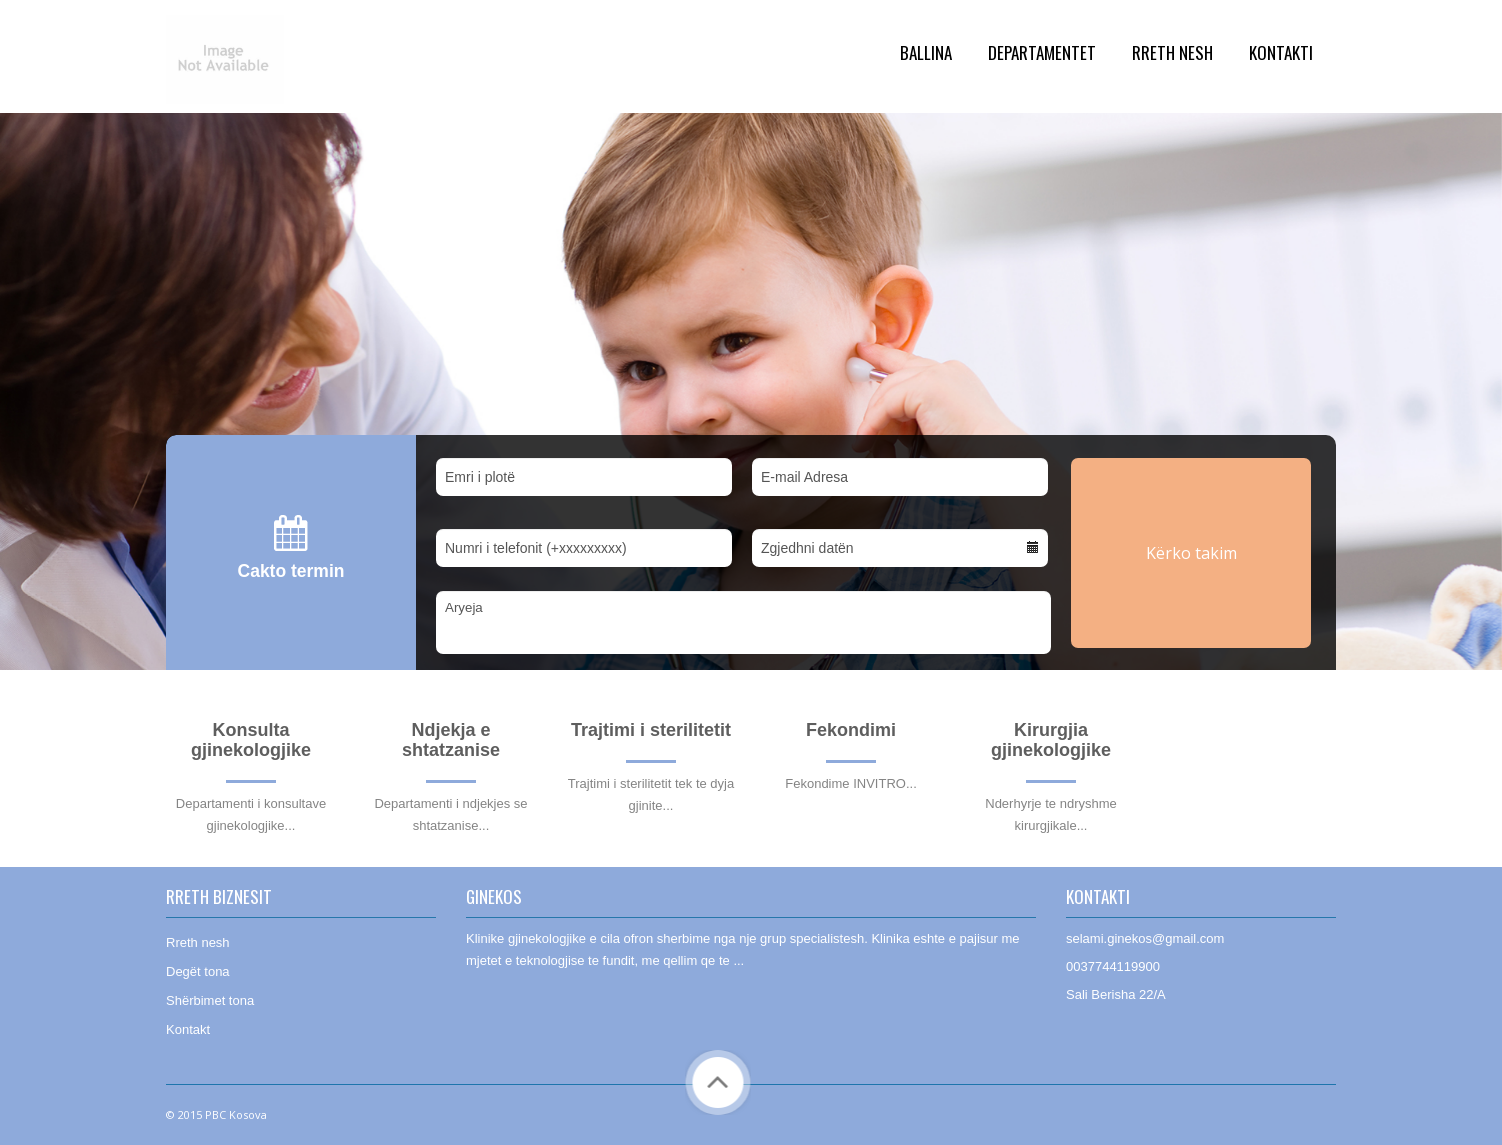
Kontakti (1281, 52)
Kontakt (188, 1029)
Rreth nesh (198, 942)
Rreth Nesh (1172, 52)
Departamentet (1042, 52)
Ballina (926, 52)
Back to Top (718, 1082)
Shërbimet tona (210, 1000)
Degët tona (198, 971)
